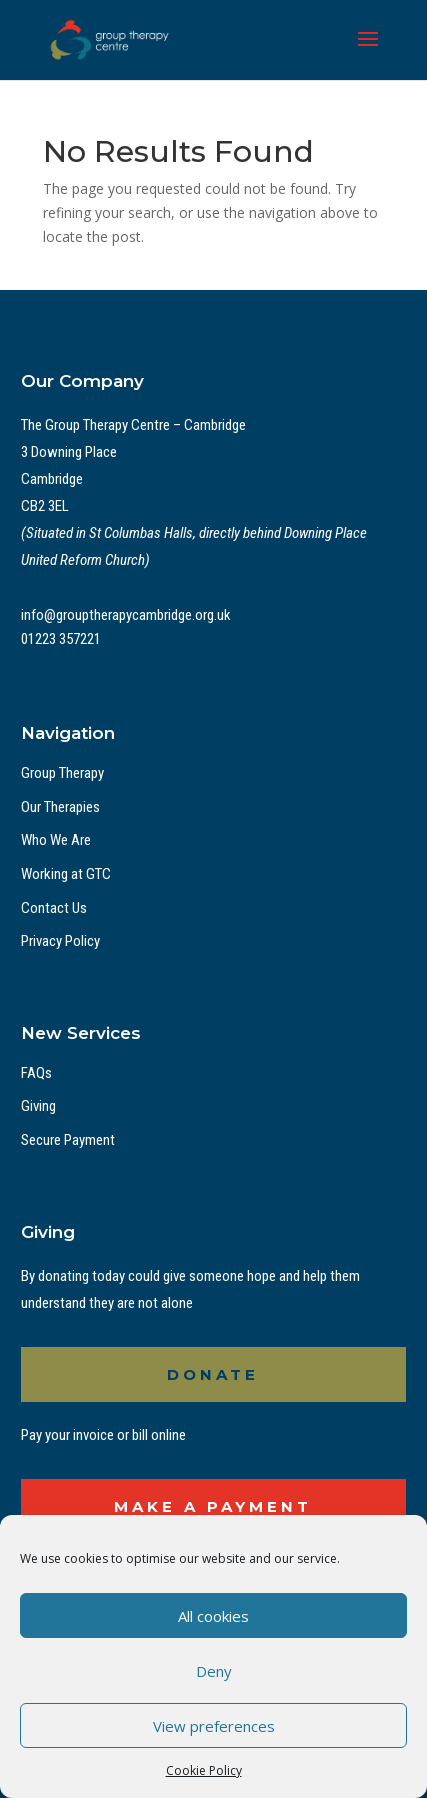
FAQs (36, 1073)
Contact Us (54, 908)
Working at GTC (66, 874)
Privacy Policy (60, 941)
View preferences (214, 1726)
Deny (214, 1671)
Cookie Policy (204, 1770)
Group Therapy (62, 773)
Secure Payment (68, 1140)
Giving (38, 1106)
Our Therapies (60, 807)
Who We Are (56, 840)
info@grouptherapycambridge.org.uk (126, 615)
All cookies (213, 1616)
